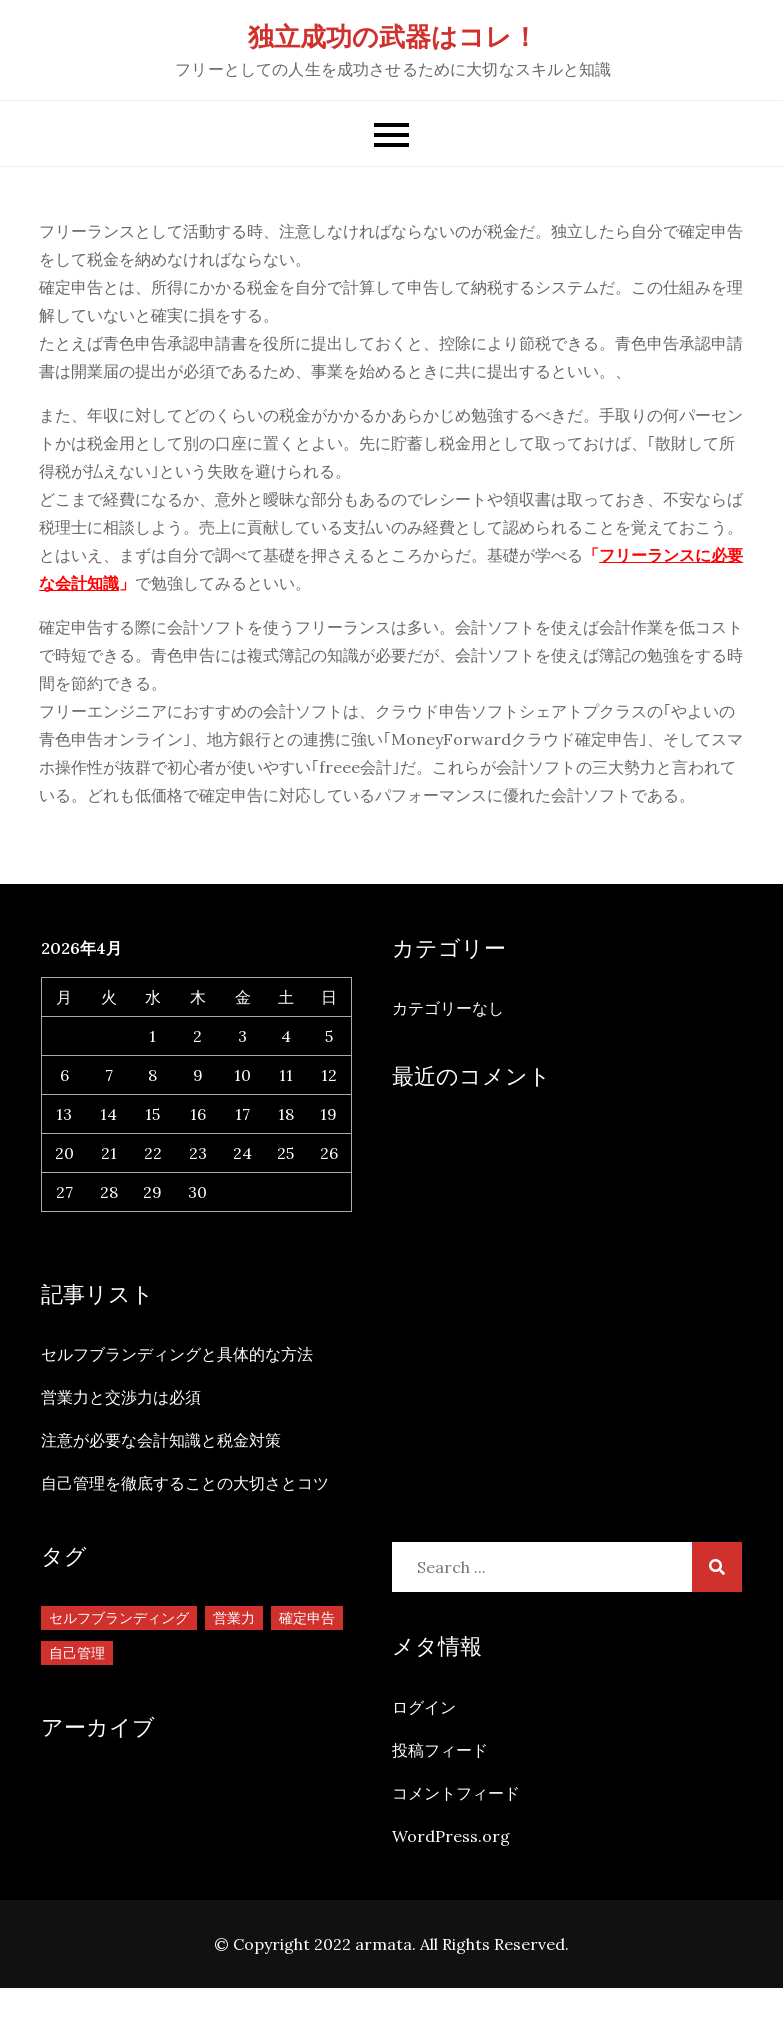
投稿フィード (440, 1750)
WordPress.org (451, 1836)
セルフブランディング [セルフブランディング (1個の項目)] (119, 1618)
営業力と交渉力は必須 (121, 1397)
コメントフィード (456, 1793)
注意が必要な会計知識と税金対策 (161, 1440)
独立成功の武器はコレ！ (393, 36)
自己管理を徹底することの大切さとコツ (185, 1483)
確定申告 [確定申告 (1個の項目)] (307, 1618)
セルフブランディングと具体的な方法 (177, 1354)
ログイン (424, 1707)
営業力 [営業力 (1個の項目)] (234, 1618)
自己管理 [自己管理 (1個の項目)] (77, 1653)
